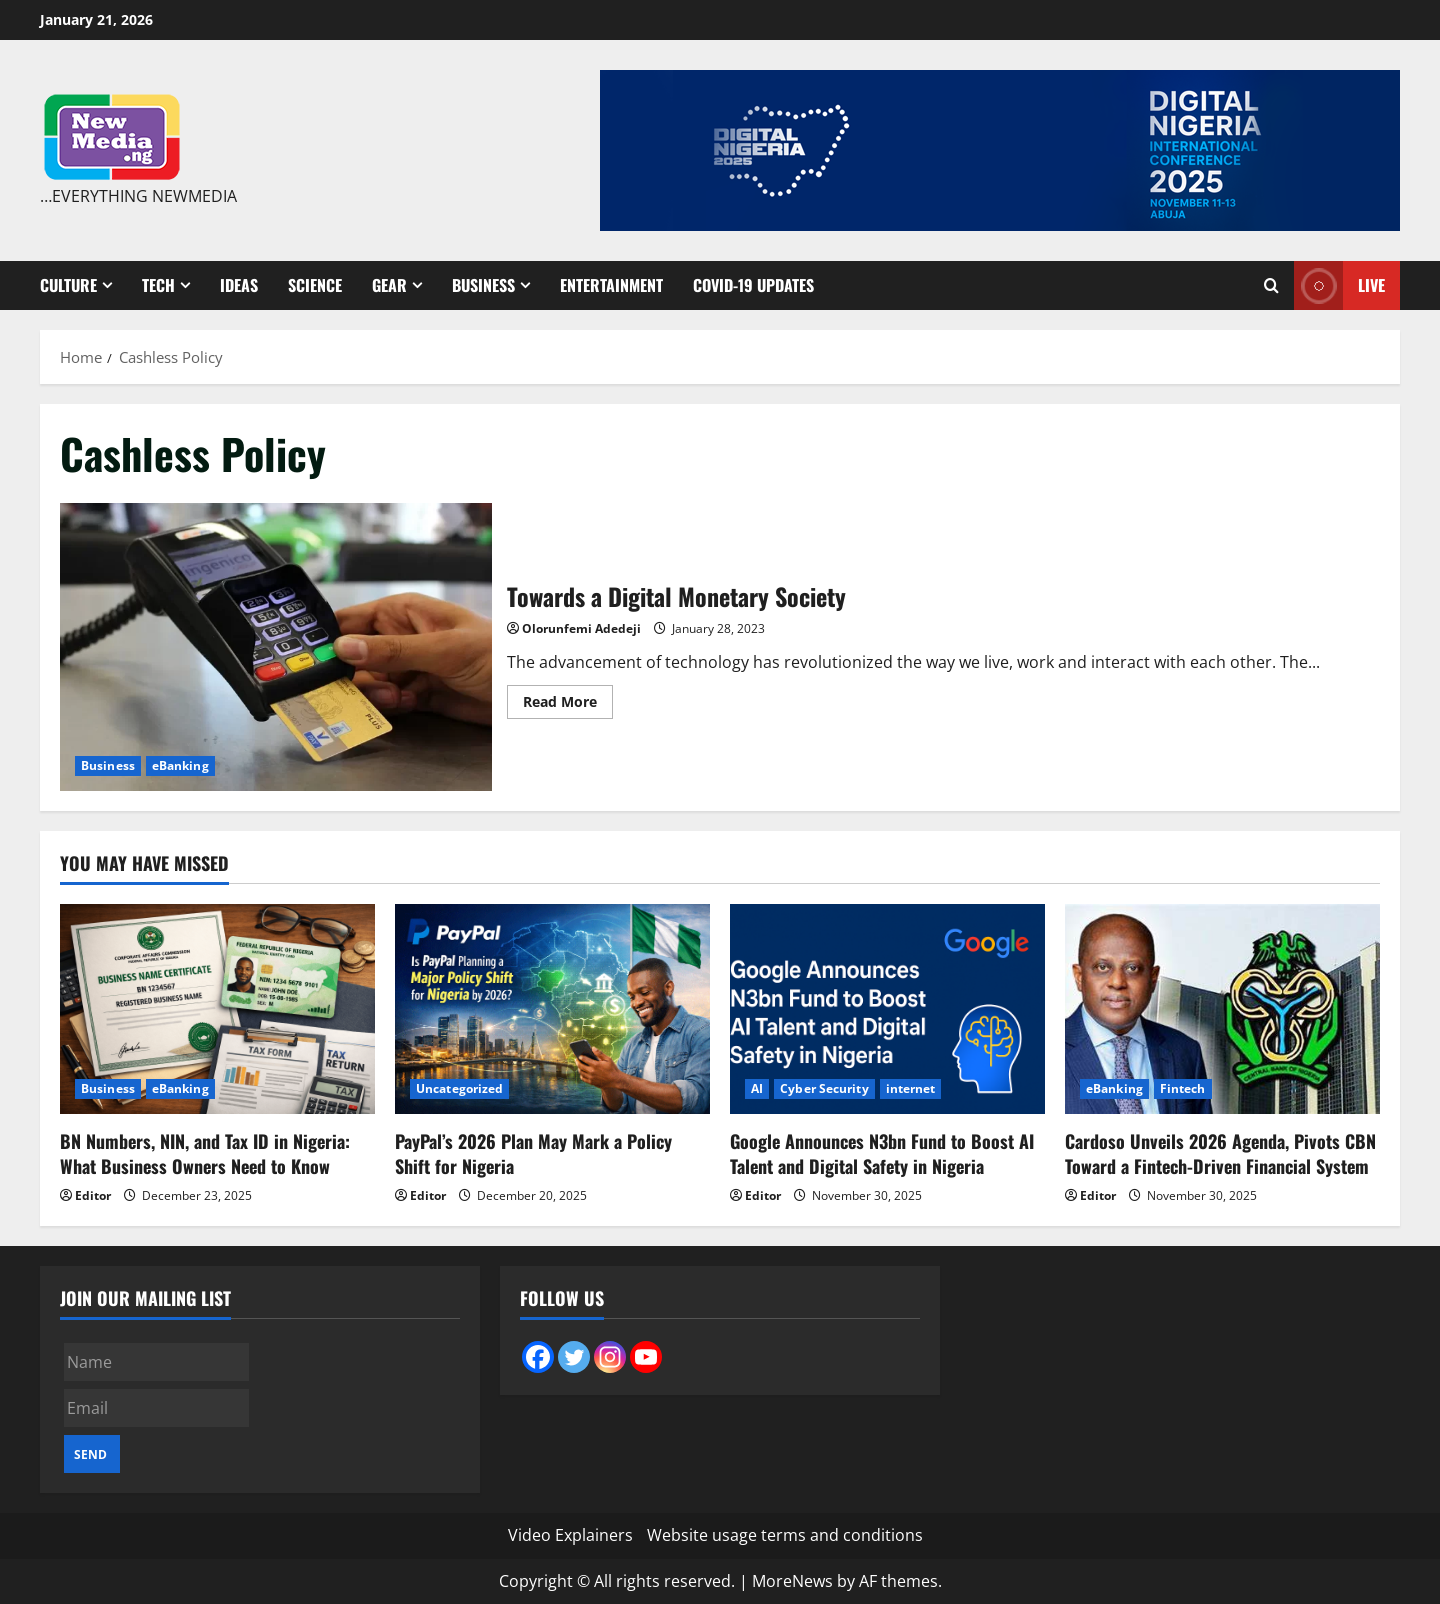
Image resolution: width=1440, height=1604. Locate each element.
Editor (93, 1195)
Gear (389, 285)
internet (911, 1088)
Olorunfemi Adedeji (581, 628)
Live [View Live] (1339, 285)
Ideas (239, 285)
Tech (158, 285)
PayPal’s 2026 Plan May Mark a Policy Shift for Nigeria (533, 1153)
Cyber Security (824, 1088)
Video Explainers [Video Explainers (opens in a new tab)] (570, 1535)
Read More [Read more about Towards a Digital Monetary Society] (568, 705)
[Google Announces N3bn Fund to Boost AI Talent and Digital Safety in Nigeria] (887, 1009)
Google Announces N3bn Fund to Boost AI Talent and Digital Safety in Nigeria (882, 1153)
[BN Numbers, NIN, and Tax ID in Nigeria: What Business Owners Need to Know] (217, 1009)
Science (315, 285)
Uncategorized (459, 1088)
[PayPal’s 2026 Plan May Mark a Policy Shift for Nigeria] (552, 1009)
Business (483, 285)
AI (757, 1088)
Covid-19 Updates (753, 285)
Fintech (1183, 1088)
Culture (68, 285)
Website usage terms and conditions (785, 1535)
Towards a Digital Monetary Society (276, 647)
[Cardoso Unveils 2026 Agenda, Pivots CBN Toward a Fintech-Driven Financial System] (1222, 1009)
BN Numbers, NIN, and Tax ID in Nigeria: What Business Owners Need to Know (205, 1153)
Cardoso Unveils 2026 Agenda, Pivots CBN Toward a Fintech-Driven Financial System (1220, 1153)
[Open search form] (1271, 285)
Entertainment (611, 285)
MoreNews (792, 1581)
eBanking (180, 765)
